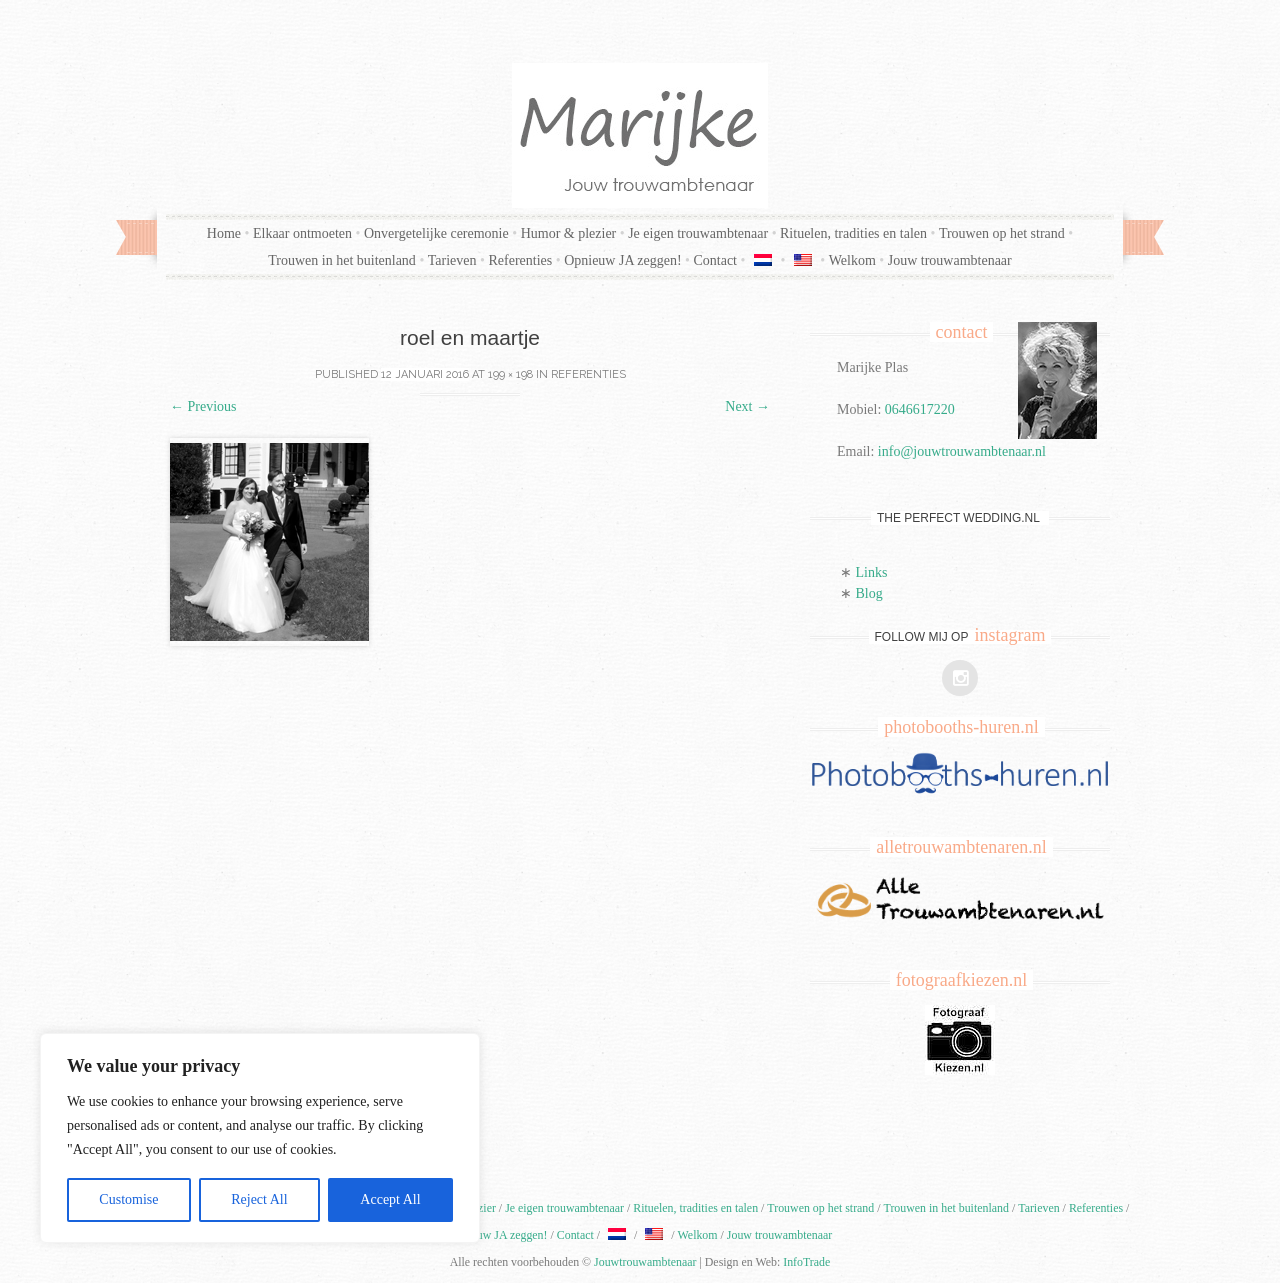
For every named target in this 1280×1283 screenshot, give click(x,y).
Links (872, 572)
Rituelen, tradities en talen (853, 233)
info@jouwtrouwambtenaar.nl (962, 451)
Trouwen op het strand (1002, 233)
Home (224, 233)
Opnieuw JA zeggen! (622, 260)
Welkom (852, 260)
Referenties (520, 260)
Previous (203, 406)
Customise (128, 1199)
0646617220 (920, 409)
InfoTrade (806, 1262)
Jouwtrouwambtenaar (645, 1262)
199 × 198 (510, 374)
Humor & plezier (569, 233)
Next (747, 406)
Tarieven (452, 260)
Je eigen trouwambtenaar (698, 233)
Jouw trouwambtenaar (950, 260)
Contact (715, 260)
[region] (260, 1138)
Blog (869, 593)
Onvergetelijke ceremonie (436, 233)
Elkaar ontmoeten (302, 233)
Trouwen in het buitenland (342, 260)
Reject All (259, 1199)
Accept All (390, 1199)
